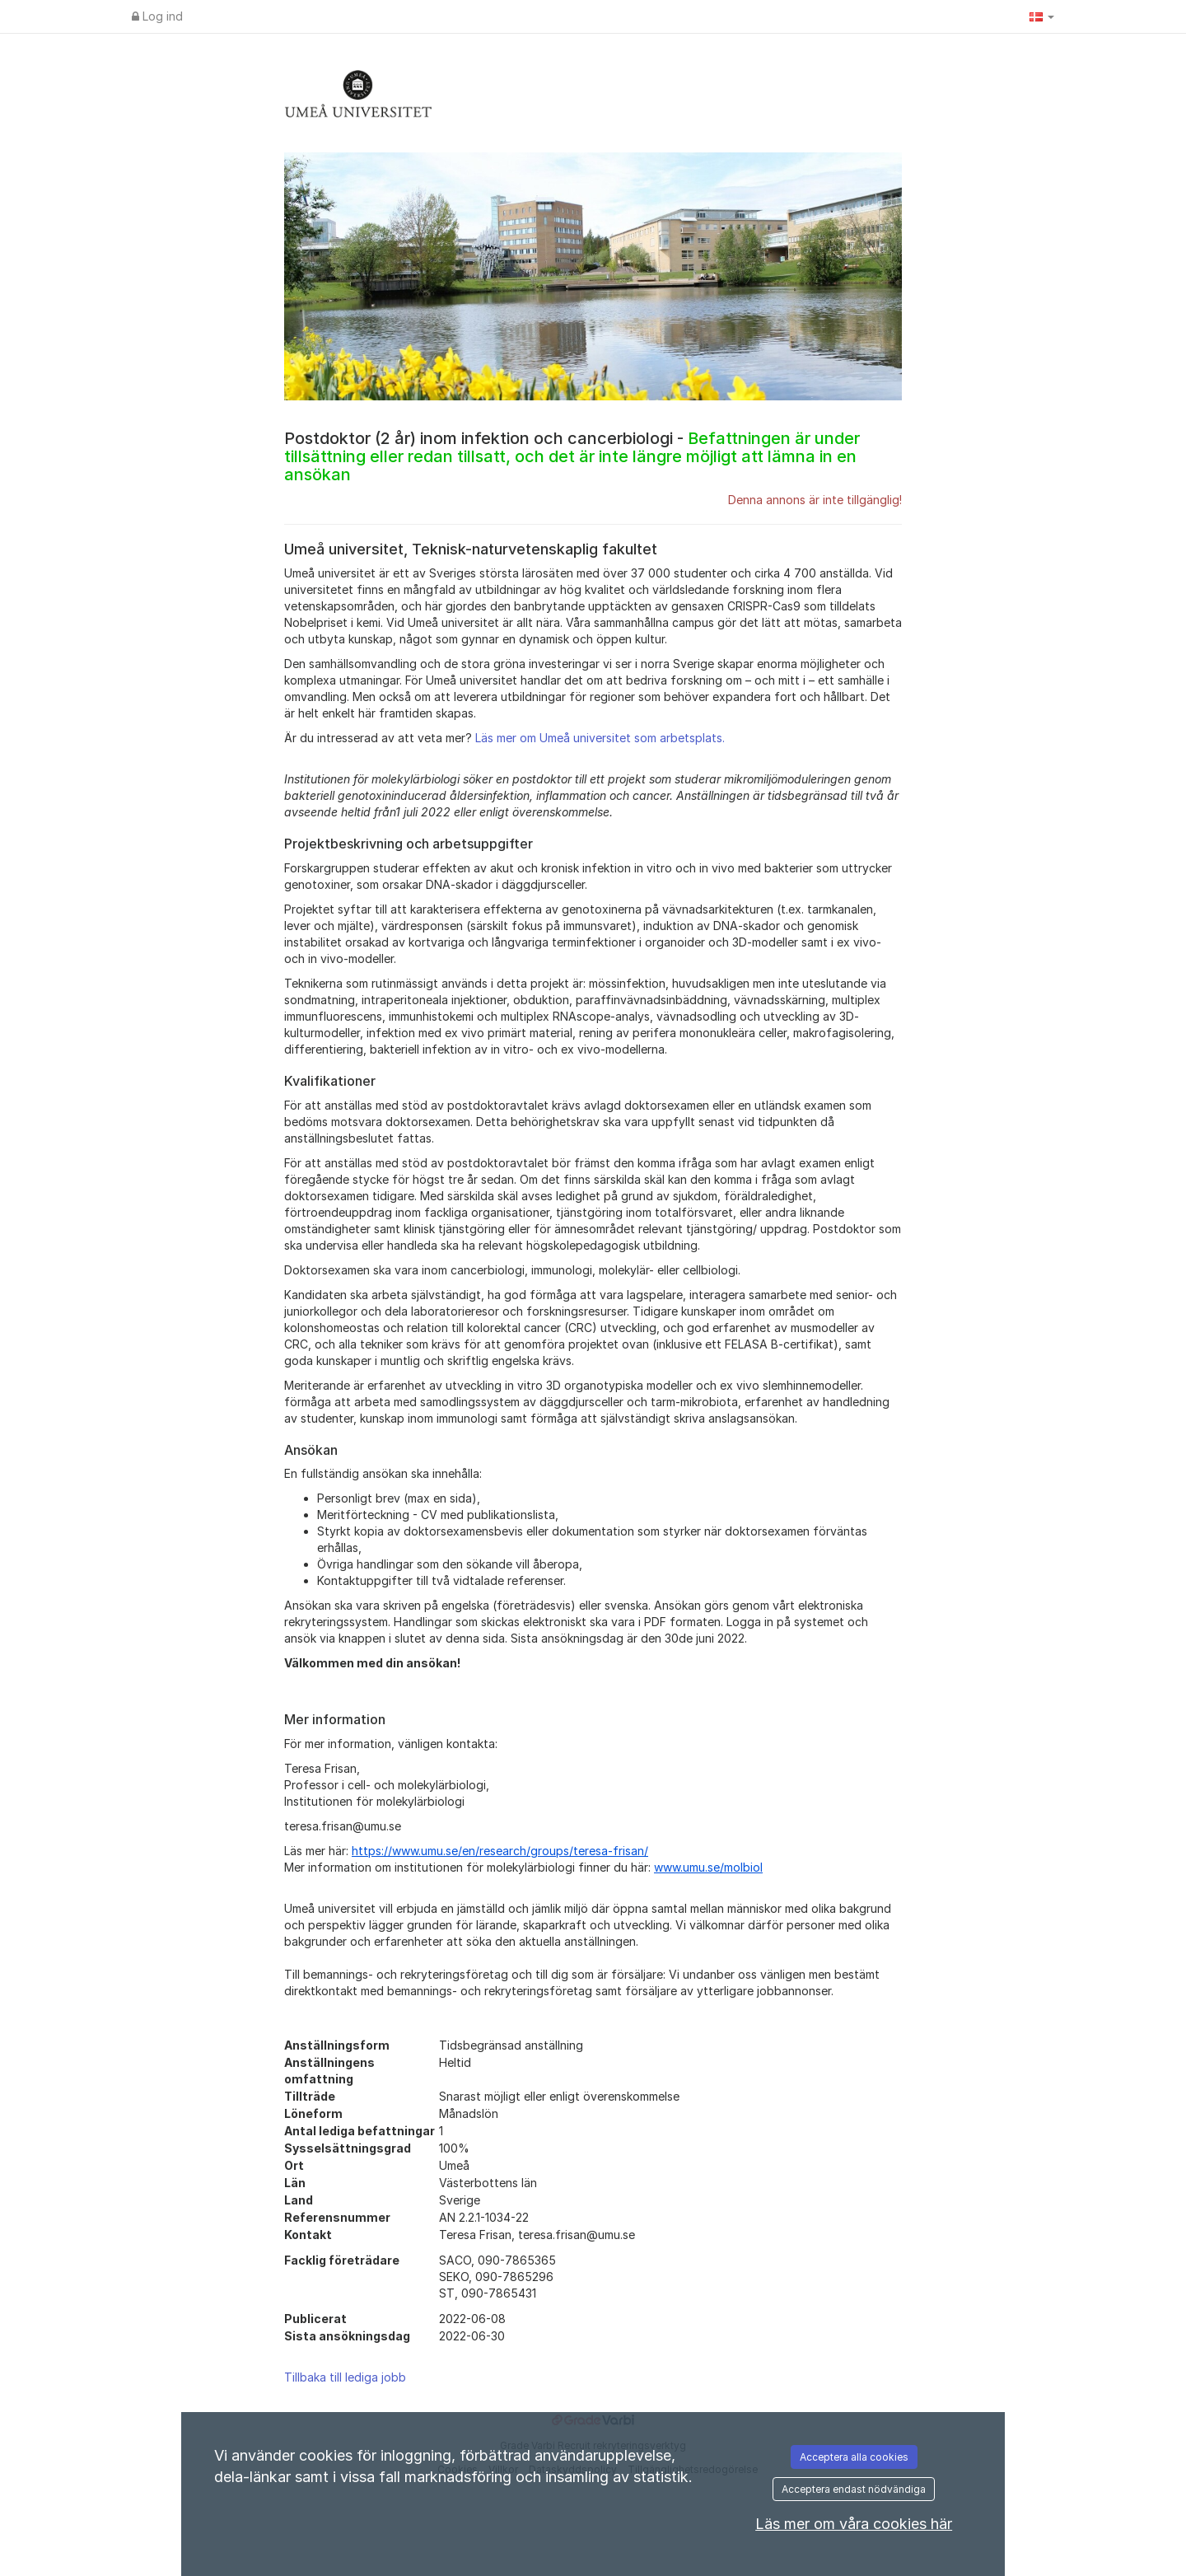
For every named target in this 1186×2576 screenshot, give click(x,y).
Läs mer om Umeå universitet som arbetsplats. (600, 738)
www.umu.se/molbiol (708, 1867)
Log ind (157, 16)
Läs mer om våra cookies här (853, 2523)
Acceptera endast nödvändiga (854, 2489)
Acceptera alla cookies (854, 2457)
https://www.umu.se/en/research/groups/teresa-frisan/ (500, 1851)
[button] (1041, 16)
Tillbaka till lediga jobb (345, 2377)
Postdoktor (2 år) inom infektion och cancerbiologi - (572, 456)
